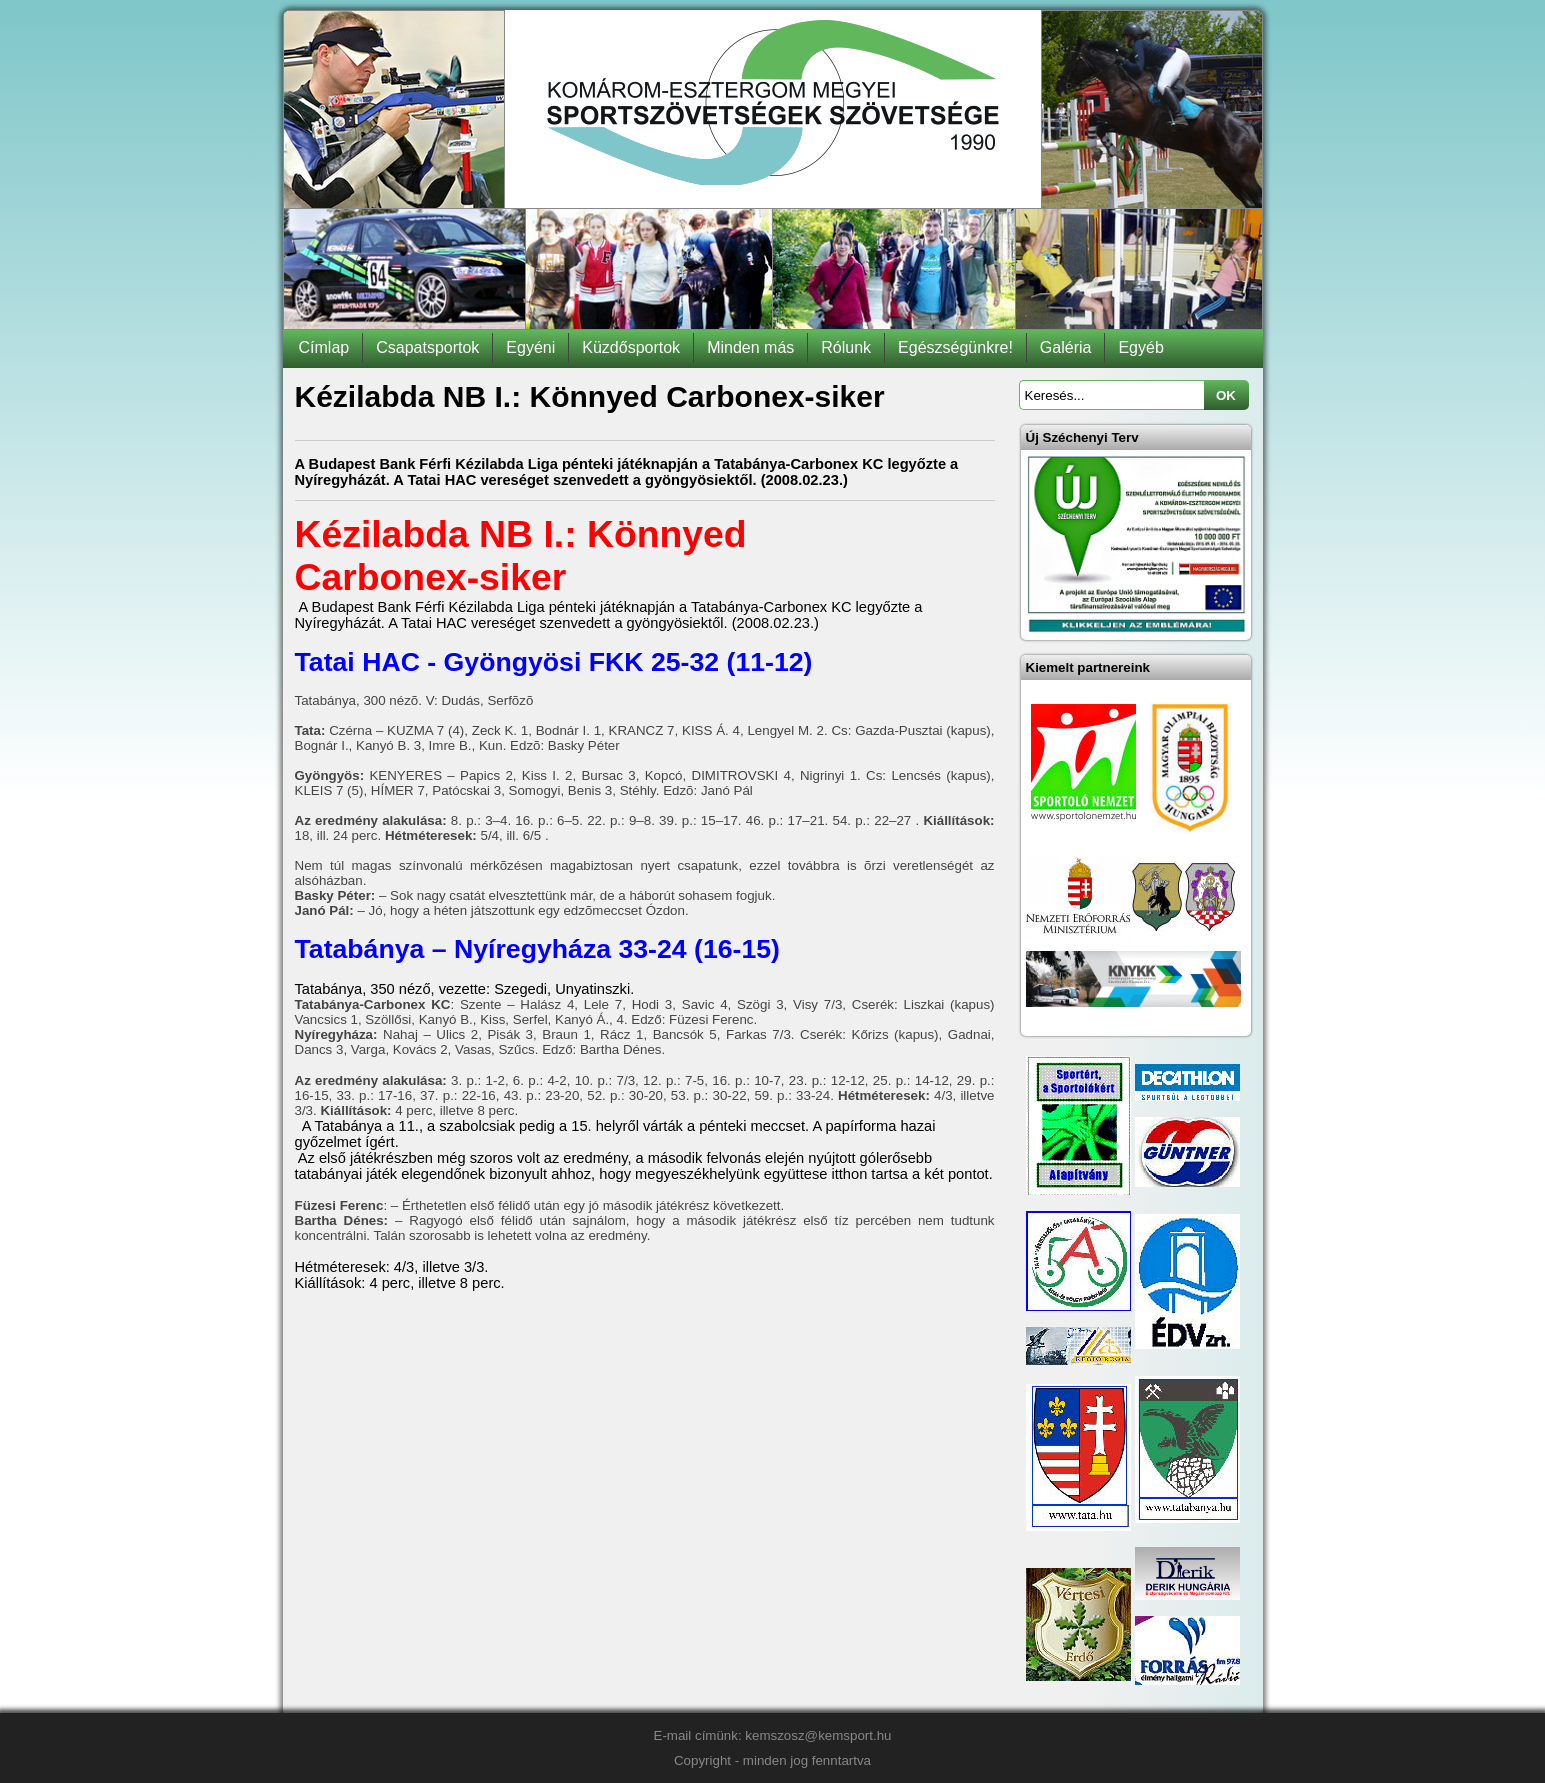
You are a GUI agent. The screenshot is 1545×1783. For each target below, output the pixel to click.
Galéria (1066, 347)
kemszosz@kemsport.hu (818, 1735)
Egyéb (1140, 347)
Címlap (324, 347)
